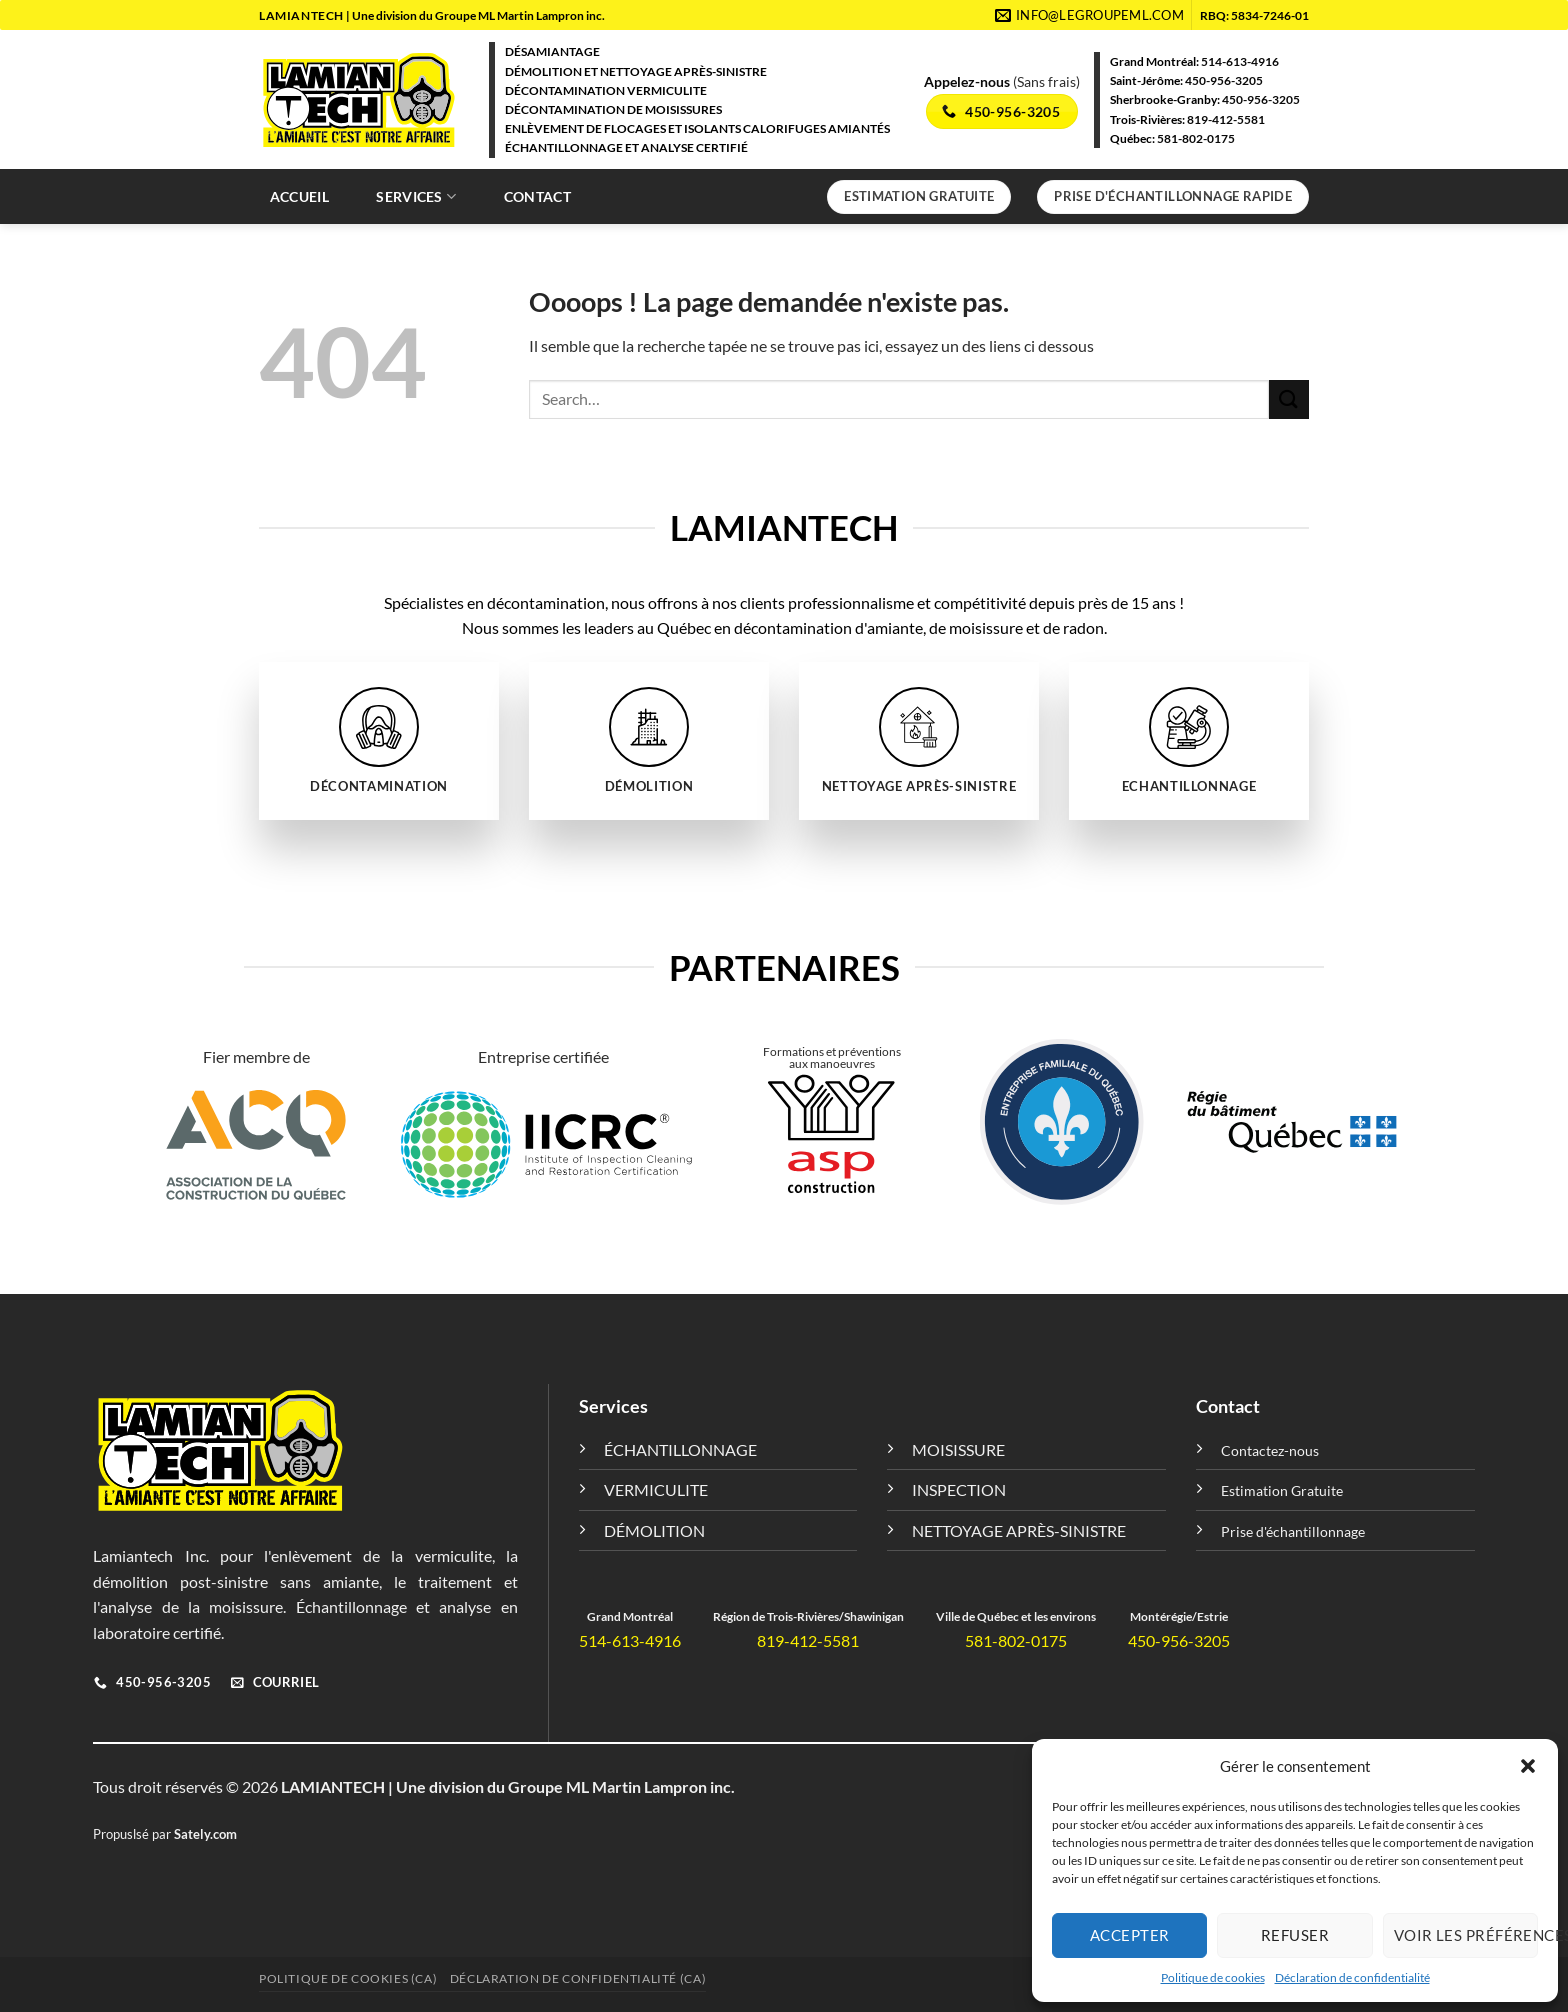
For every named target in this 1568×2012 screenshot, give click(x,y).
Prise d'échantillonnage (1293, 1531)
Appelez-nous (968, 81)
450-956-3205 (1224, 80)
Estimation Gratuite (1282, 1490)
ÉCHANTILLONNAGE (680, 1449)
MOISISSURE (958, 1449)
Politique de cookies (1213, 1977)
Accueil (299, 196)
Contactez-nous (1270, 1450)
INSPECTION (959, 1489)
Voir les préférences (1466, 1935)
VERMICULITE (656, 1489)
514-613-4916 (1240, 61)
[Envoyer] (1289, 399)
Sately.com (205, 1834)
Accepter (1130, 1935)
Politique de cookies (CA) (348, 1978)
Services (416, 196)
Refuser (1295, 1935)
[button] (1528, 1766)
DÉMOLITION (654, 1530)
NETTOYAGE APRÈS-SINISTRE (1019, 1530)
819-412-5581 (1226, 119)
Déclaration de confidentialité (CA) (578, 1978)
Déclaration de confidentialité (1352, 1977)
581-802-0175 (1196, 138)
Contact (537, 196)
